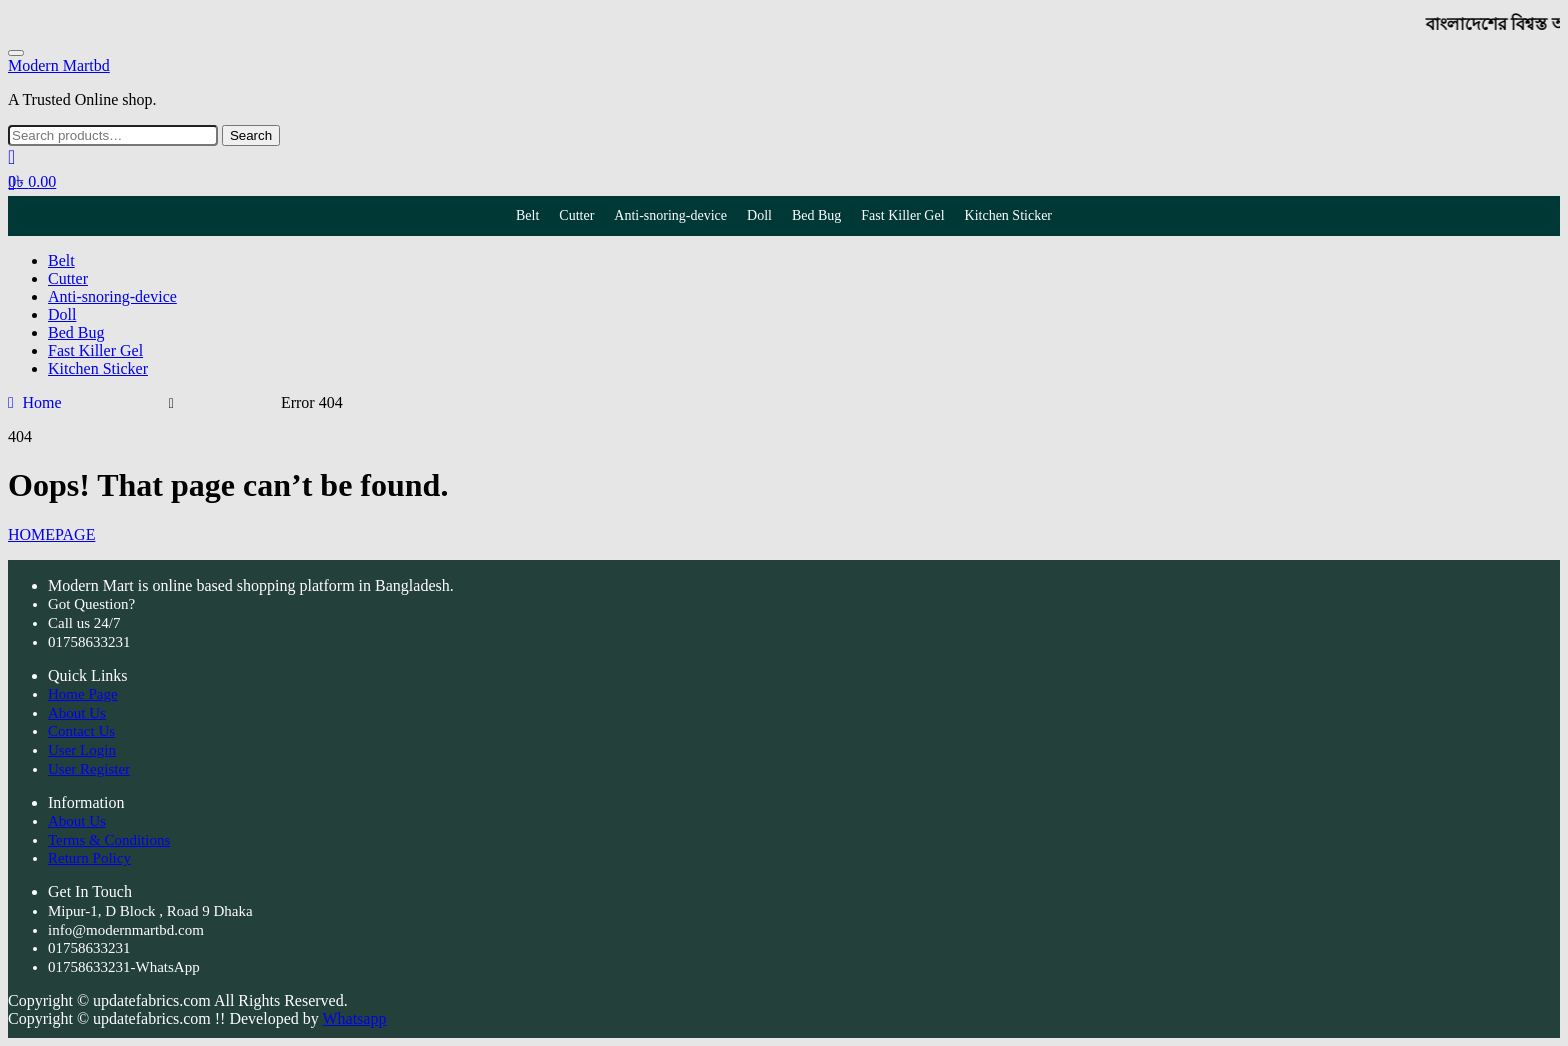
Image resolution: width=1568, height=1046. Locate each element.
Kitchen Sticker (1008, 215)
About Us (77, 713)
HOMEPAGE (51, 534)
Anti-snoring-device (670, 215)
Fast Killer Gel (902, 215)
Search (251, 135)
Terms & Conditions (109, 840)
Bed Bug (816, 215)
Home (41, 402)
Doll (759, 215)
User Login (82, 750)
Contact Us (81, 731)
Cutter (576, 215)
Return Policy (89, 858)
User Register (89, 769)
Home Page (83, 694)
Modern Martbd (59, 65)
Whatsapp (354, 1018)
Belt (527, 215)
